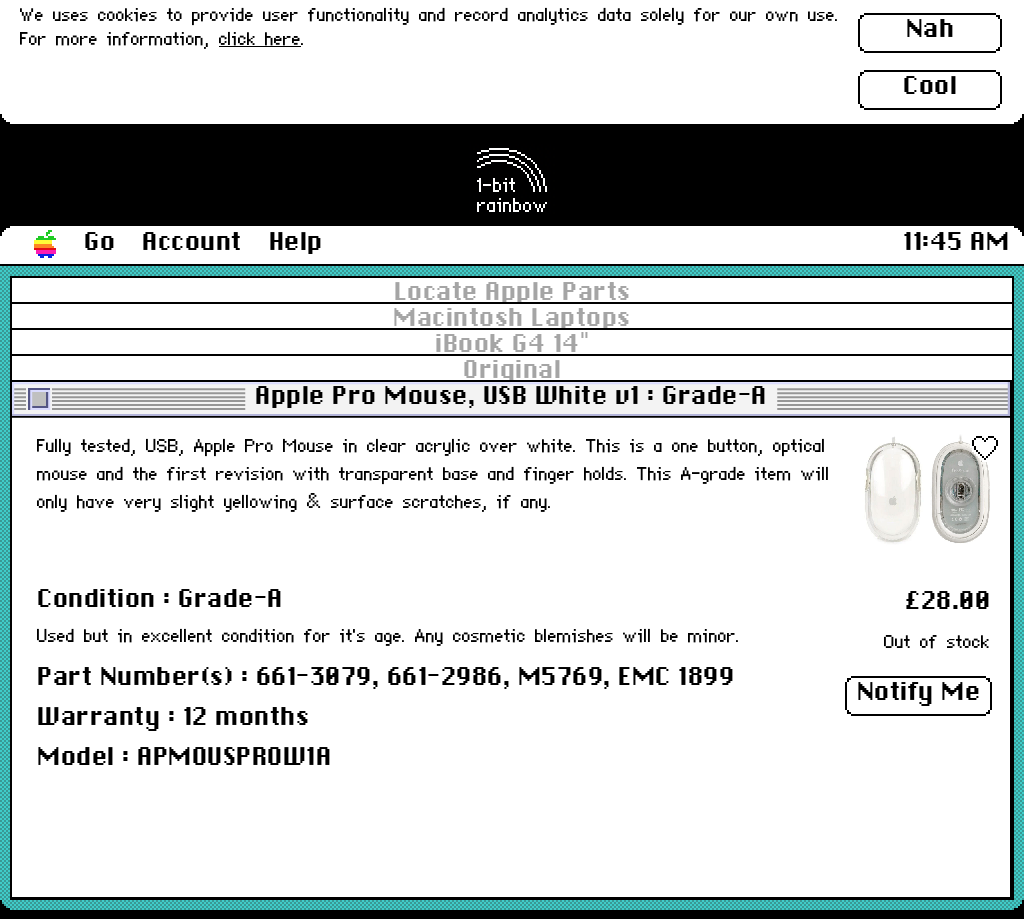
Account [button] (192, 243)
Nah (930, 30)
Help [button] (296, 243)
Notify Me (919, 693)
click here (260, 40)
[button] (46, 245)
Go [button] (99, 243)
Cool (930, 87)
